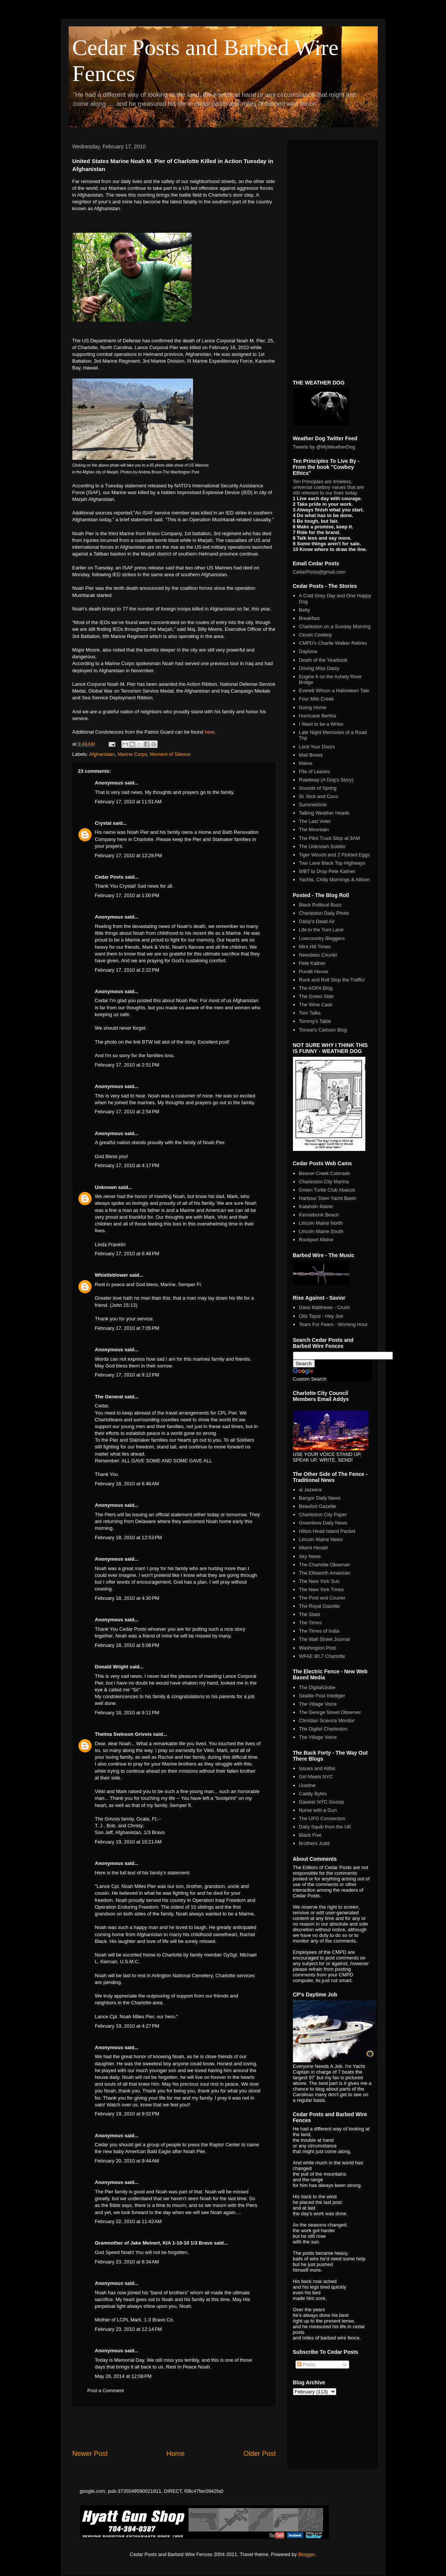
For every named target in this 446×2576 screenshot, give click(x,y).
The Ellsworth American (325, 1573)
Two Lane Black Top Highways (332, 863)
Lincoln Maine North (321, 1223)
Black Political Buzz (320, 905)
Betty (304, 610)
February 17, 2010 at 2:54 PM (127, 1111)
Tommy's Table (315, 1021)
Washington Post (317, 1648)
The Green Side (316, 996)
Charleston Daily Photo (324, 913)
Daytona (308, 651)
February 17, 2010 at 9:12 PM (127, 1375)
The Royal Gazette (319, 1606)
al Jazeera (310, 1489)
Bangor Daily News (320, 1498)
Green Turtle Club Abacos (327, 1190)
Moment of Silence (170, 754)
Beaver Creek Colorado (324, 1173)
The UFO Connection (322, 1818)
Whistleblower (111, 1275)
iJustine (307, 1785)
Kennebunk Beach (319, 1215)
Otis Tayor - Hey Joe (321, 1316)
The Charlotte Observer (324, 1564)
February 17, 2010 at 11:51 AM (128, 801)
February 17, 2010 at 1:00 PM (127, 895)
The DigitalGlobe (317, 1687)
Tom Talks (310, 1013)
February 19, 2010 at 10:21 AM (128, 1842)
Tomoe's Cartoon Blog (323, 1030)
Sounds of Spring (318, 788)
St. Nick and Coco (318, 796)
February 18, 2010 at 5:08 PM (127, 1645)
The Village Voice (318, 1704)
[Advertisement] (174, 2428)
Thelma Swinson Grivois (123, 1734)
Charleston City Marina (324, 1181)
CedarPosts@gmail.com (319, 572)
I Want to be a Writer (321, 724)
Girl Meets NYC (316, 1776)
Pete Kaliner (312, 963)
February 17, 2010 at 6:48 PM (127, 1253)
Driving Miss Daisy (319, 668)
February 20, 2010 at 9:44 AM (127, 2161)
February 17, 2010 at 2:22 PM (127, 970)
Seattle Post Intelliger (322, 1696)
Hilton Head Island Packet (327, 1531)
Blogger (306, 2554)
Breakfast (309, 618)
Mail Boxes (311, 755)
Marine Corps (132, 754)
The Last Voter (315, 821)
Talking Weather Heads (324, 813)
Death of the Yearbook (323, 660)
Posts (306, 2364)
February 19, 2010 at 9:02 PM (127, 2114)
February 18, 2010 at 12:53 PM (128, 1537)
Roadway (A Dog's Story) (326, 780)
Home (175, 2453)
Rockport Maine (316, 1239)
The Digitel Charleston (323, 1729)
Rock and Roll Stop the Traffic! (332, 980)
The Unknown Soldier (322, 846)
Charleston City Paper (323, 1514)
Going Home (312, 707)
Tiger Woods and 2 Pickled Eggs (334, 855)
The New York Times (321, 1589)
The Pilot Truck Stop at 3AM (329, 838)
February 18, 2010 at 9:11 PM (127, 1712)
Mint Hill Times (315, 946)
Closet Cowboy (315, 635)
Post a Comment (105, 2390)
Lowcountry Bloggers (322, 938)
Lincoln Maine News (321, 1539)
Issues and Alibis (317, 1768)
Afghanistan (102, 754)
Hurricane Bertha (317, 716)
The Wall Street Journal (324, 1639)
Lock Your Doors (317, 746)
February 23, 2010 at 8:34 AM (127, 2262)
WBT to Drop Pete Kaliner (327, 871)
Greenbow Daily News (323, 1523)
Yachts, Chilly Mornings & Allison (334, 879)
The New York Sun (319, 1581)
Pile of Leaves (314, 771)
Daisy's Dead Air (317, 921)
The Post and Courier (322, 1598)
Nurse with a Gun (318, 1810)
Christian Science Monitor (327, 1720)
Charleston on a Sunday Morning (335, 626)
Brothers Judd (314, 1843)
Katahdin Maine (316, 1206)
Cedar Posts (109, 877)
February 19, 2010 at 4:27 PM (127, 2026)
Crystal (103, 823)
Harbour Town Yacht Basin (327, 1198)
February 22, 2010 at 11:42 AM (128, 2221)
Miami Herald (313, 1547)
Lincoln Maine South (321, 1231)
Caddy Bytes (313, 1793)
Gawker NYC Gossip (321, 1802)
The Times (310, 1622)
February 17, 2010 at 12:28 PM (128, 855)
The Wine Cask (316, 1004)
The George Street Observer (330, 1712)
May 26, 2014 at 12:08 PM (123, 2376)
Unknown (106, 1187)
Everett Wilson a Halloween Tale (334, 690)
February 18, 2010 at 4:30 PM (127, 1598)
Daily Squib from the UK (325, 1827)
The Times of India (319, 1631)
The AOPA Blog (316, 988)
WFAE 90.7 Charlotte (322, 1656)
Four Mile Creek (316, 699)
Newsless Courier (318, 955)
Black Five (310, 1835)
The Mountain (314, 829)
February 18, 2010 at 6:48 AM (127, 1483)
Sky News (310, 1556)
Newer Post (90, 2453)
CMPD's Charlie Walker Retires (333, 643)
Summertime (313, 804)
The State (309, 1614)
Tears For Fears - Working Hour (333, 1324)
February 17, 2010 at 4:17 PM (127, 1165)
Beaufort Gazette (317, 1506)
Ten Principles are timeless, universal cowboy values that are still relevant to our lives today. (328, 487)
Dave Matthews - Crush (324, 1307)
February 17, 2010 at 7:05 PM (127, 1328)
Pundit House (313, 971)
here (210, 732)
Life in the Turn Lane (321, 929)
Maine (305, 763)
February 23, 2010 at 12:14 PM (128, 2329)
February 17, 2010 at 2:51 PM (127, 1065)
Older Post (260, 2453)
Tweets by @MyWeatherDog (324, 447)
